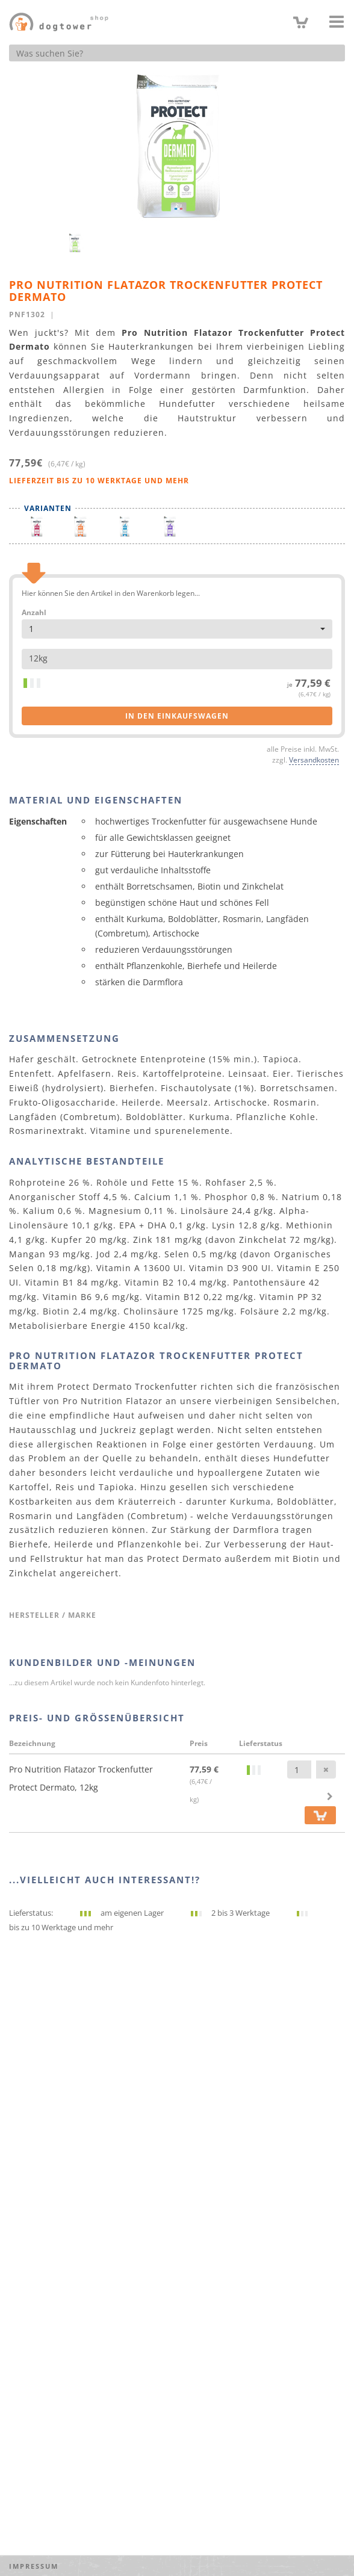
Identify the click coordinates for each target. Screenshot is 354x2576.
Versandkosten (314, 759)
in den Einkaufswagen (177, 716)
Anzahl (34, 612)
